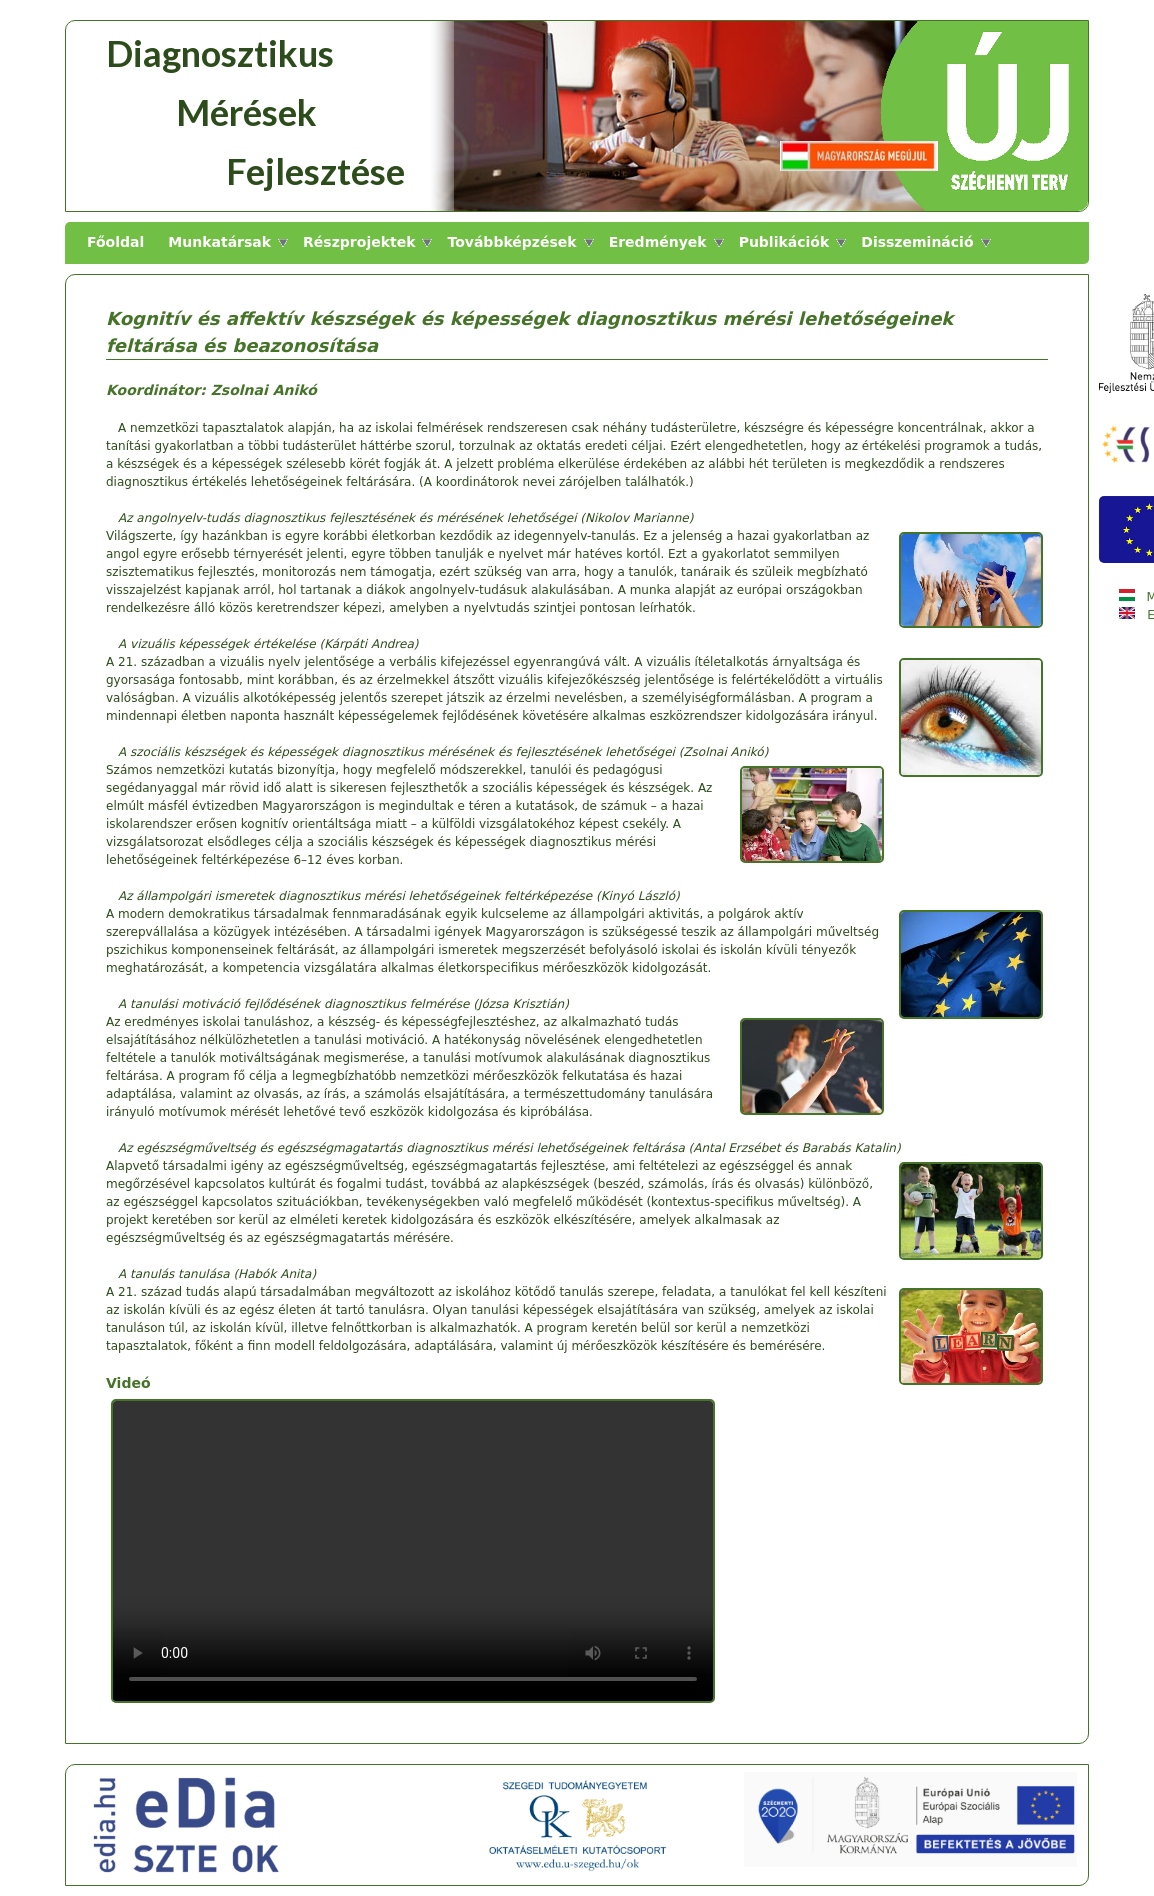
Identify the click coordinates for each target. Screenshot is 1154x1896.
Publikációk (784, 242)
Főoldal (115, 242)
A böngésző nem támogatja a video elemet (413, 1551)
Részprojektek (359, 242)
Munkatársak (219, 242)
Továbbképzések (511, 242)
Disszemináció (917, 242)
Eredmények (658, 242)
